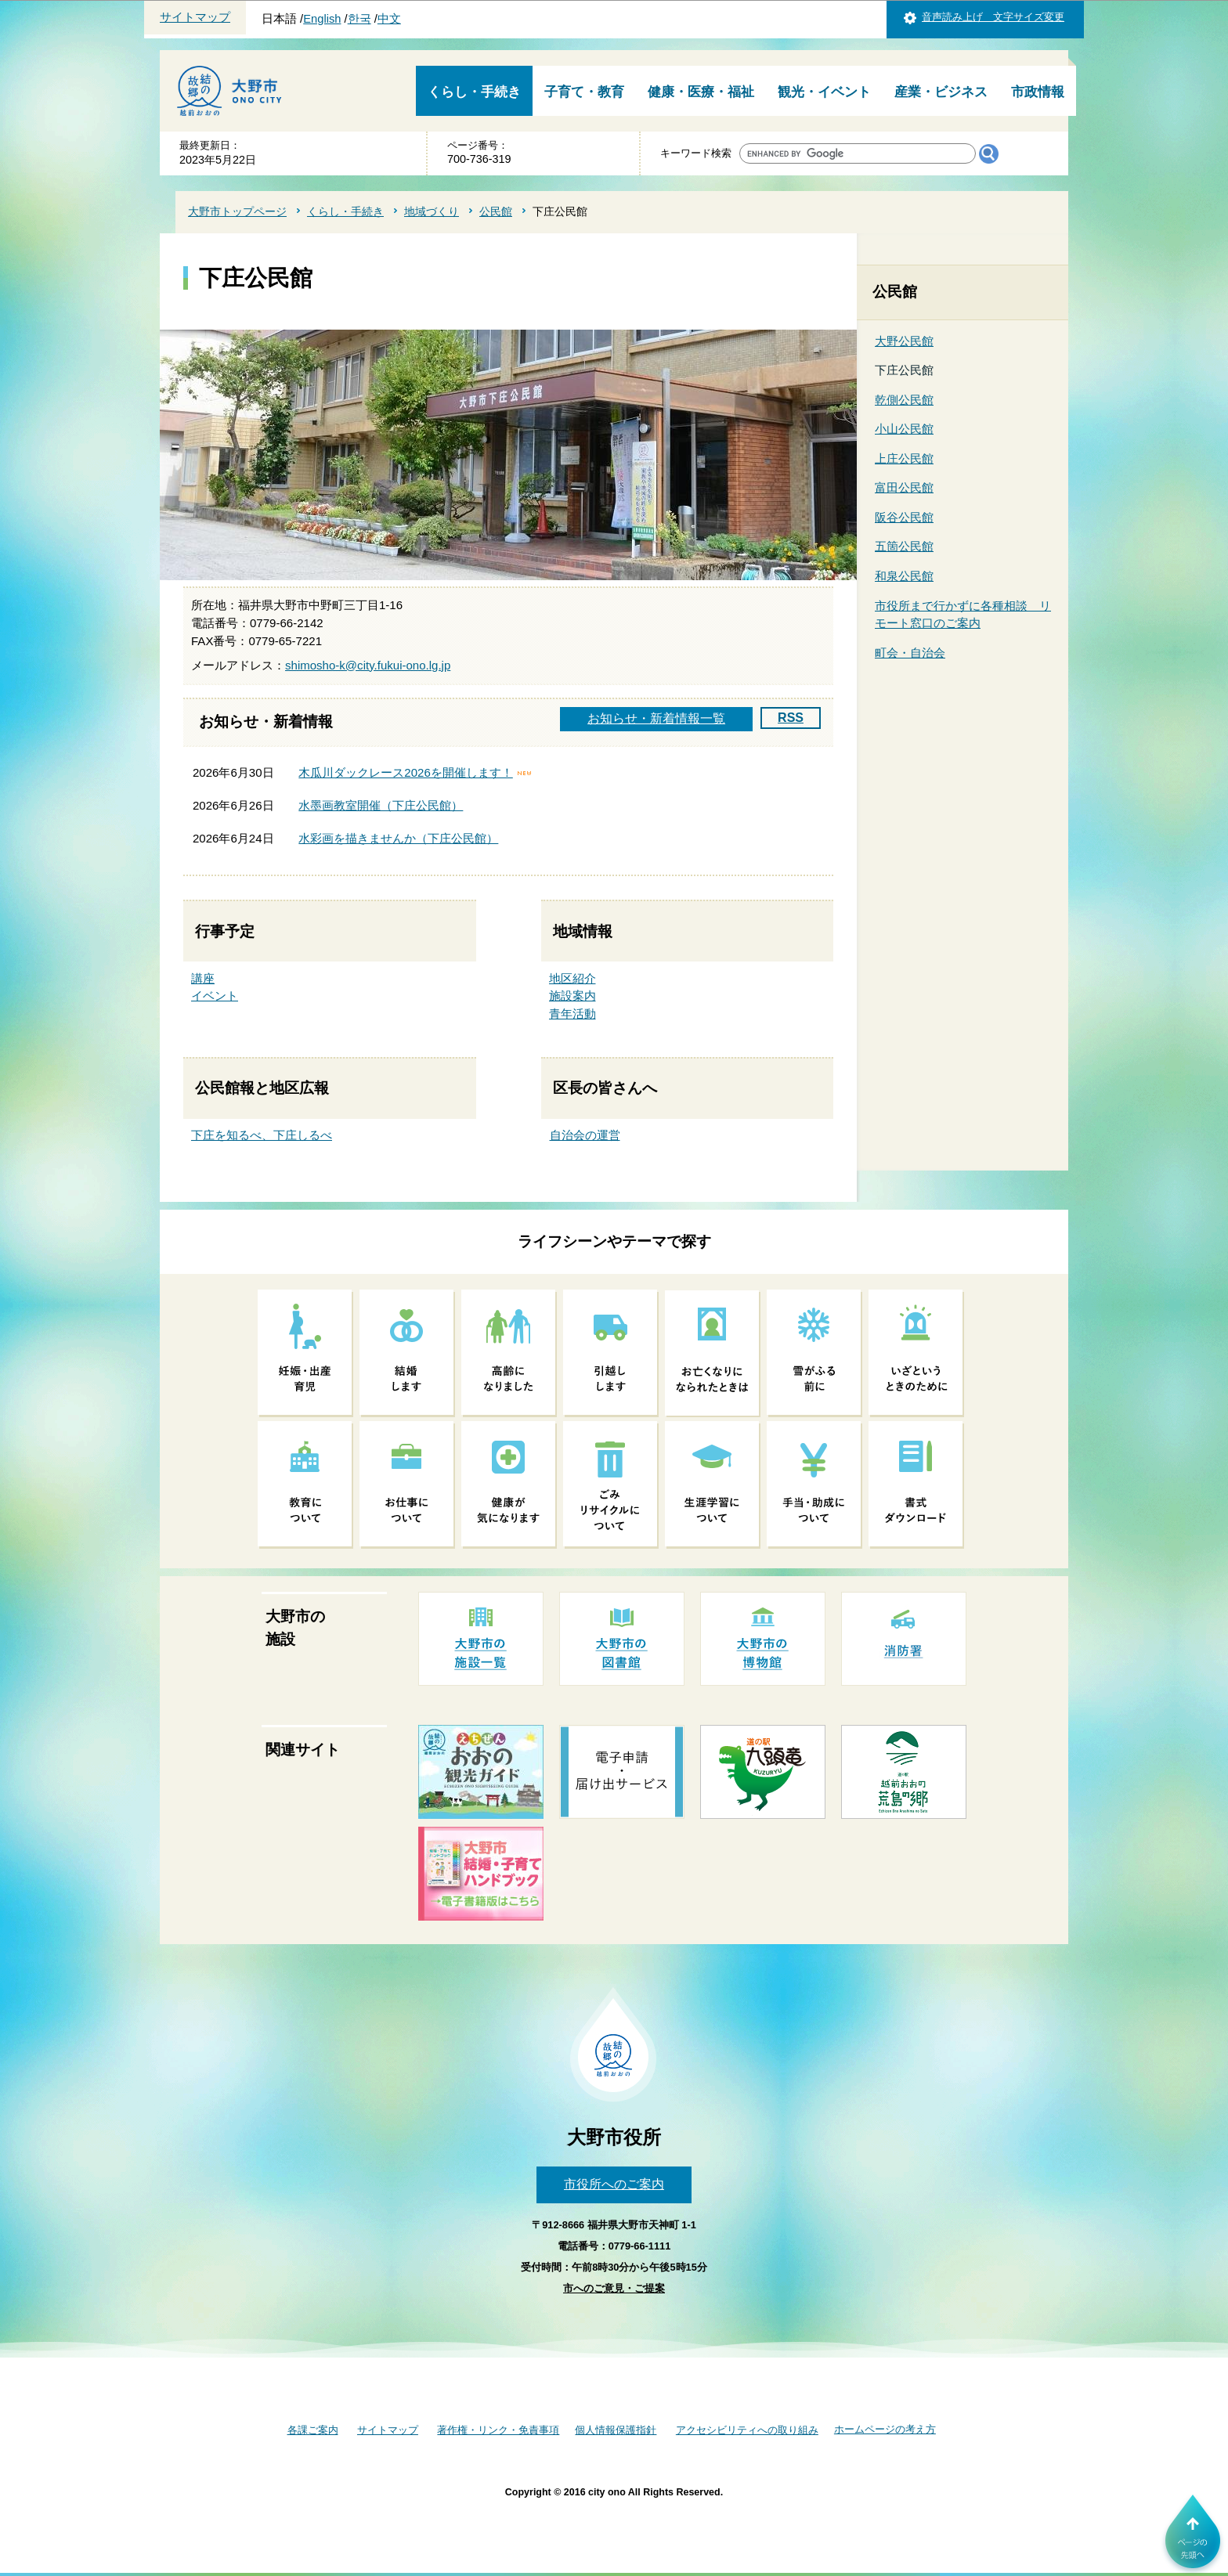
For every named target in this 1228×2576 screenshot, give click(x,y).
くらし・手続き (474, 92)
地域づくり (431, 211)
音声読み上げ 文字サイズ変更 (993, 17)
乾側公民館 (904, 399)
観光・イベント (824, 92)
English (322, 19)
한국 (359, 19)
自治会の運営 (585, 1135)
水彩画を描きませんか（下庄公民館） (398, 838)
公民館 (495, 211)
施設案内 (572, 995)
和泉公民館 (904, 576)
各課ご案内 (312, 2430)
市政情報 (1037, 92)
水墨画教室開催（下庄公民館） (380, 805)
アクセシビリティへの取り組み (747, 2430)
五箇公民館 (904, 546)
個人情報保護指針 (615, 2430)
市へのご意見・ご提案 (614, 2288)
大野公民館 (904, 341)
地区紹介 (572, 978)
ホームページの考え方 (885, 2429)
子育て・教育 (584, 92)
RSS (791, 717)
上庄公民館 (904, 458)
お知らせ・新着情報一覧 (656, 718)
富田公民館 (904, 487)
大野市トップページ (237, 211)
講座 (203, 978)
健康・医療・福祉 (701, 92)
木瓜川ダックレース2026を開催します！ (405, 772)
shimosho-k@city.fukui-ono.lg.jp (367, 665)
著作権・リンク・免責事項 (498, 2430)
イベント (214, 995)
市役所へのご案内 (614, 2184)
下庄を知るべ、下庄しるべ (261, 1135)
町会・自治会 (910, 652)
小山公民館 (904, 428)
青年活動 (572, 1013)
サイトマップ (195, 17)
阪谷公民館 (904, 517)
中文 (389, 19)
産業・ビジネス (941, 92)
